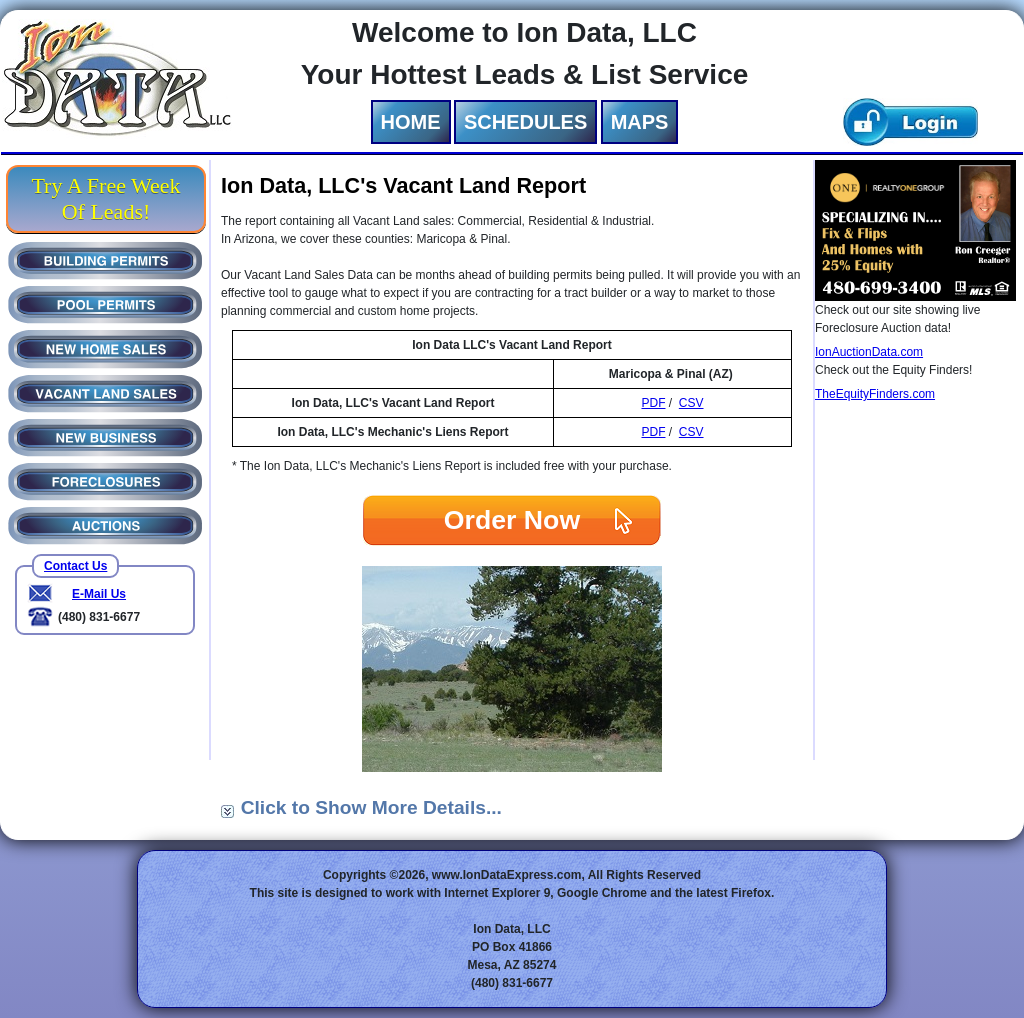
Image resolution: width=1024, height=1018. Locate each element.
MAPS (640, 122)
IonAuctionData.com (869, 352)
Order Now (512, 520)
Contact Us (75, 566)
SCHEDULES (525, 122)
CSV (691, 403)
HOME (411, 122)
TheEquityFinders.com (875, 394)
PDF (653, 403)
